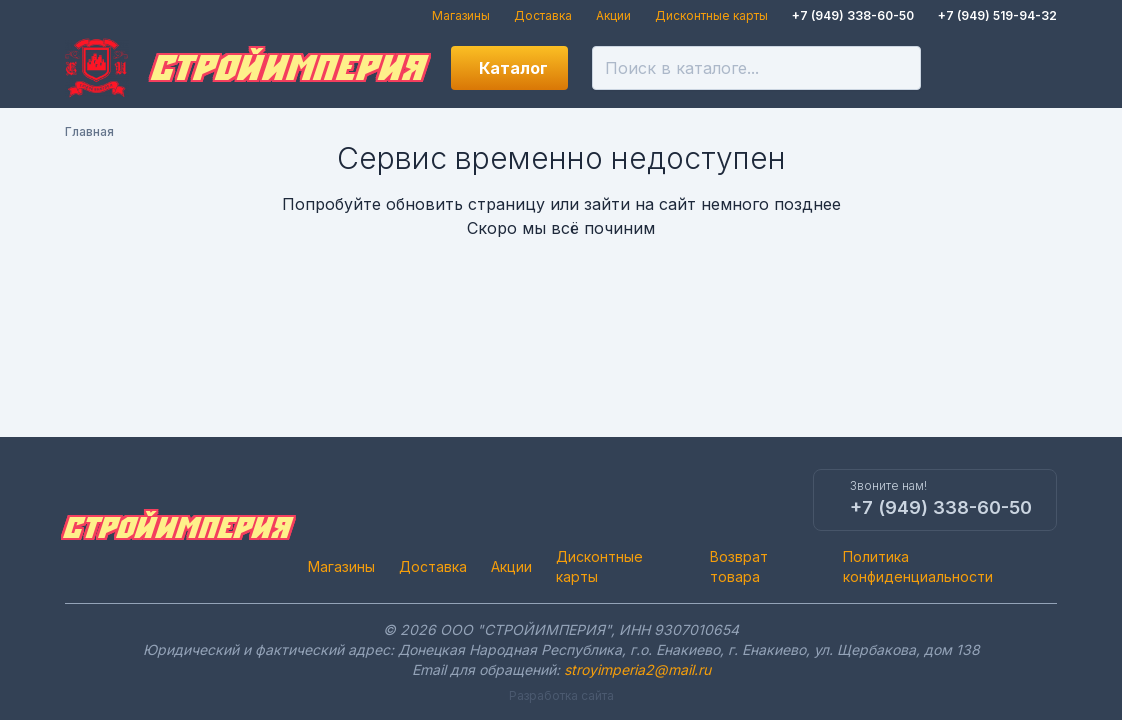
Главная (89, 131)
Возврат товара (739, 566)
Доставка (543, 15)
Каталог (513, 68)
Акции (613, 15)
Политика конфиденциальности (918, 566)
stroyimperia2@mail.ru (637, 669)
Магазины (461, 15)
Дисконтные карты (711, 15)
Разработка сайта (561, 695)
